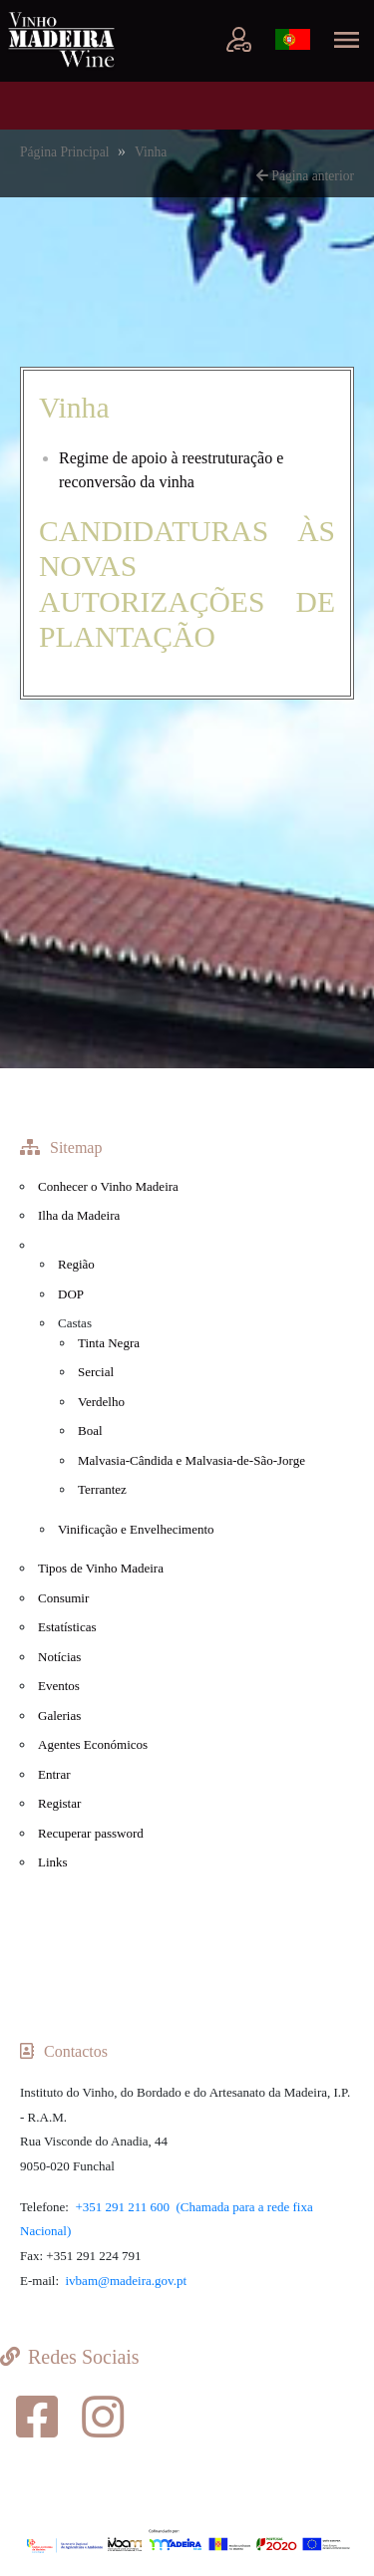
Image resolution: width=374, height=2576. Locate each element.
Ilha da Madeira (79, 1215)
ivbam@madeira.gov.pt (126, 2280)
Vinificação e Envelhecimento (136, 1529)
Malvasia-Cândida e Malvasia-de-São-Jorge (191, 1460)
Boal (90, 1430)
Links (53, 1862)
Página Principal (66, 151)
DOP (71, 1294)
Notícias (59, 1656)
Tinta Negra (109, 1342)
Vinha (151, 151)
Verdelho (101, 1401)
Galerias (59, 1715)
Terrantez (102, 1489)
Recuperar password (91, 1833)
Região (76, 1264)
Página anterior (305, 175)
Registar (59, 1803)
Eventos (59, 1685)
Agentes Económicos (93, 1744)
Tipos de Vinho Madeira (101, 1568)
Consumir (63, 1597)
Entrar (54, 1774)
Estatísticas (67, 1626)
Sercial (96, 1371)
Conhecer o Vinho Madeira (108, 1186)
